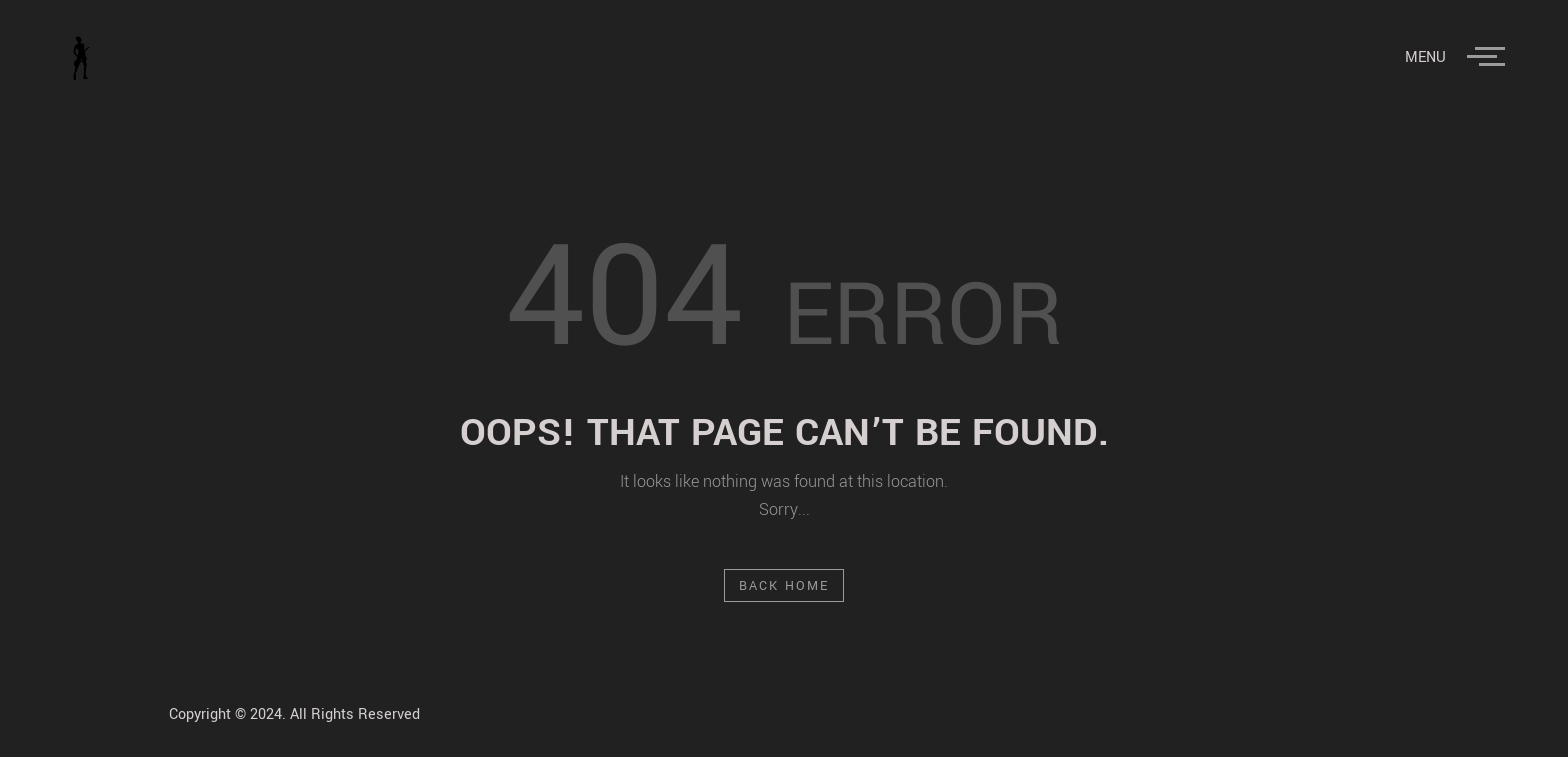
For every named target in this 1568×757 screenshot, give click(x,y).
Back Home (784, 586)
